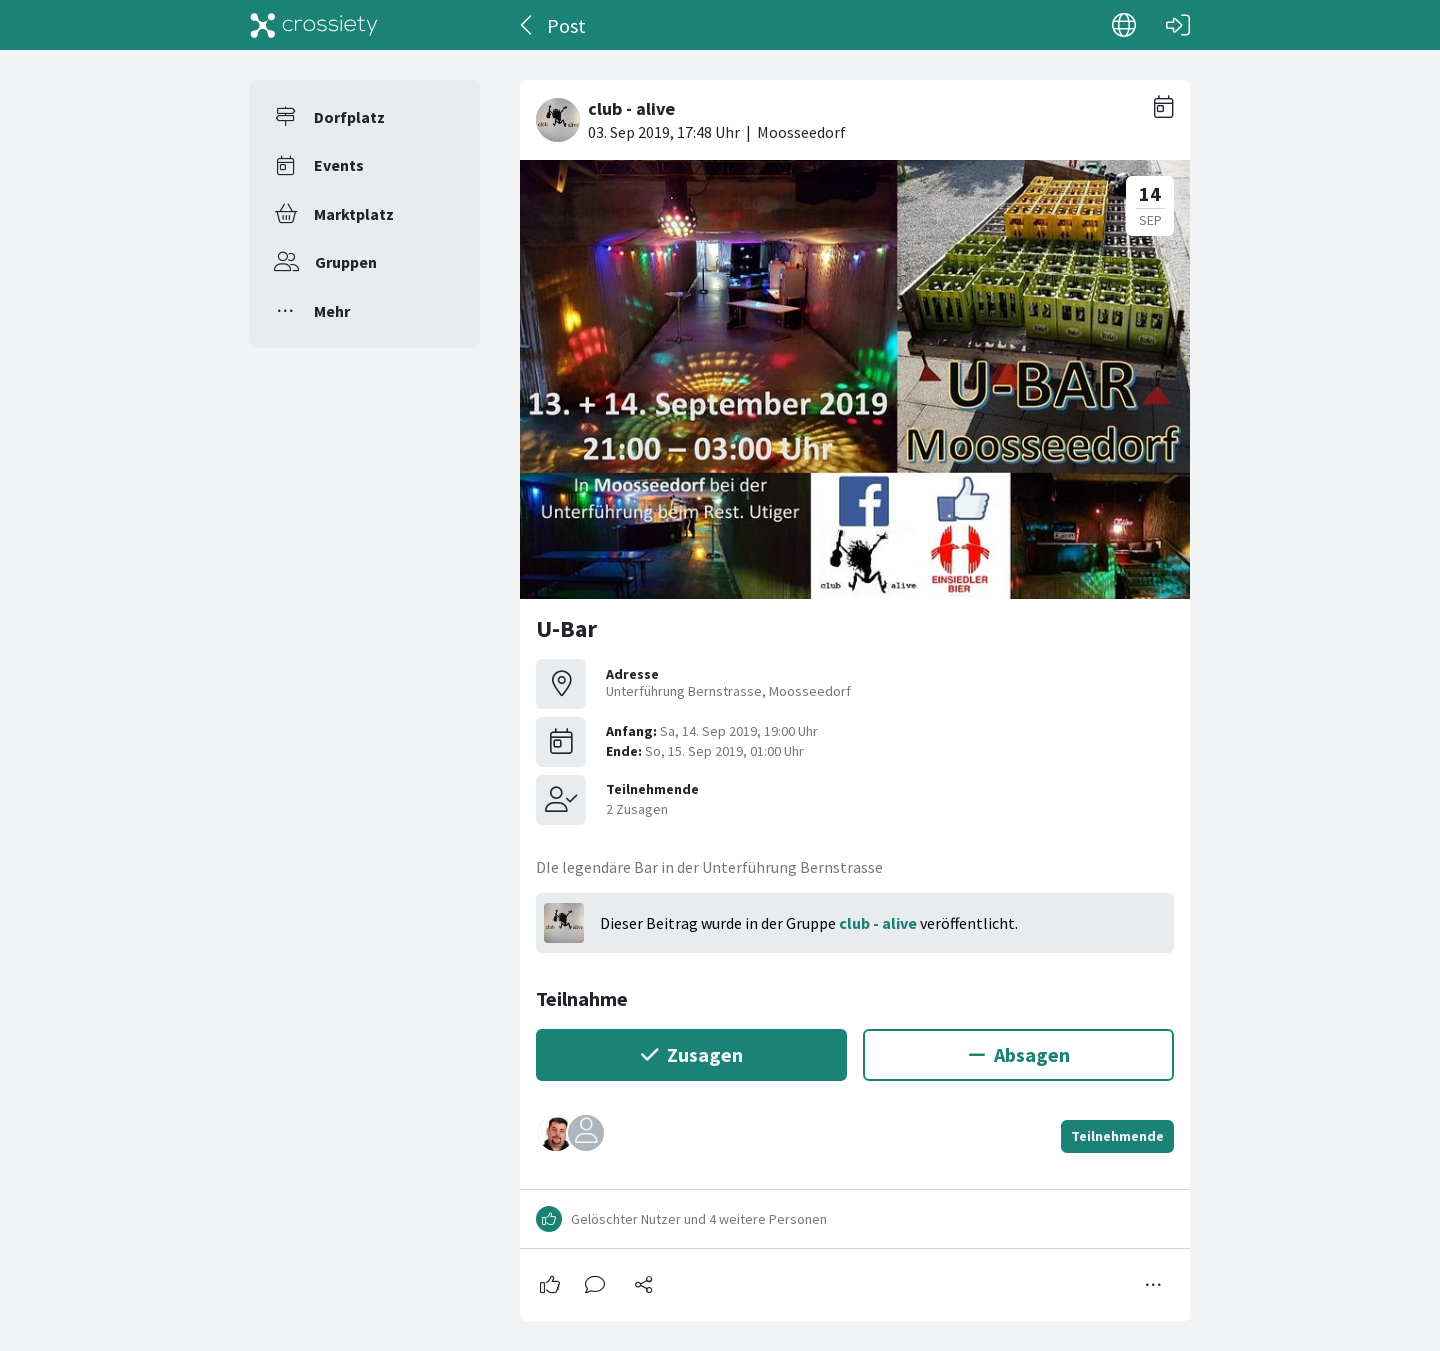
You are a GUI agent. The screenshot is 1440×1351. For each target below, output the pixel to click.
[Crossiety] (314, 25)
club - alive (878, 923)
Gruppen (346, 262)
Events (339, 165)
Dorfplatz (349, 117)
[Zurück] (527, 25)
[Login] (1178, 25)
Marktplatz (354, 214)
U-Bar (566, 628)
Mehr (332, 311)
